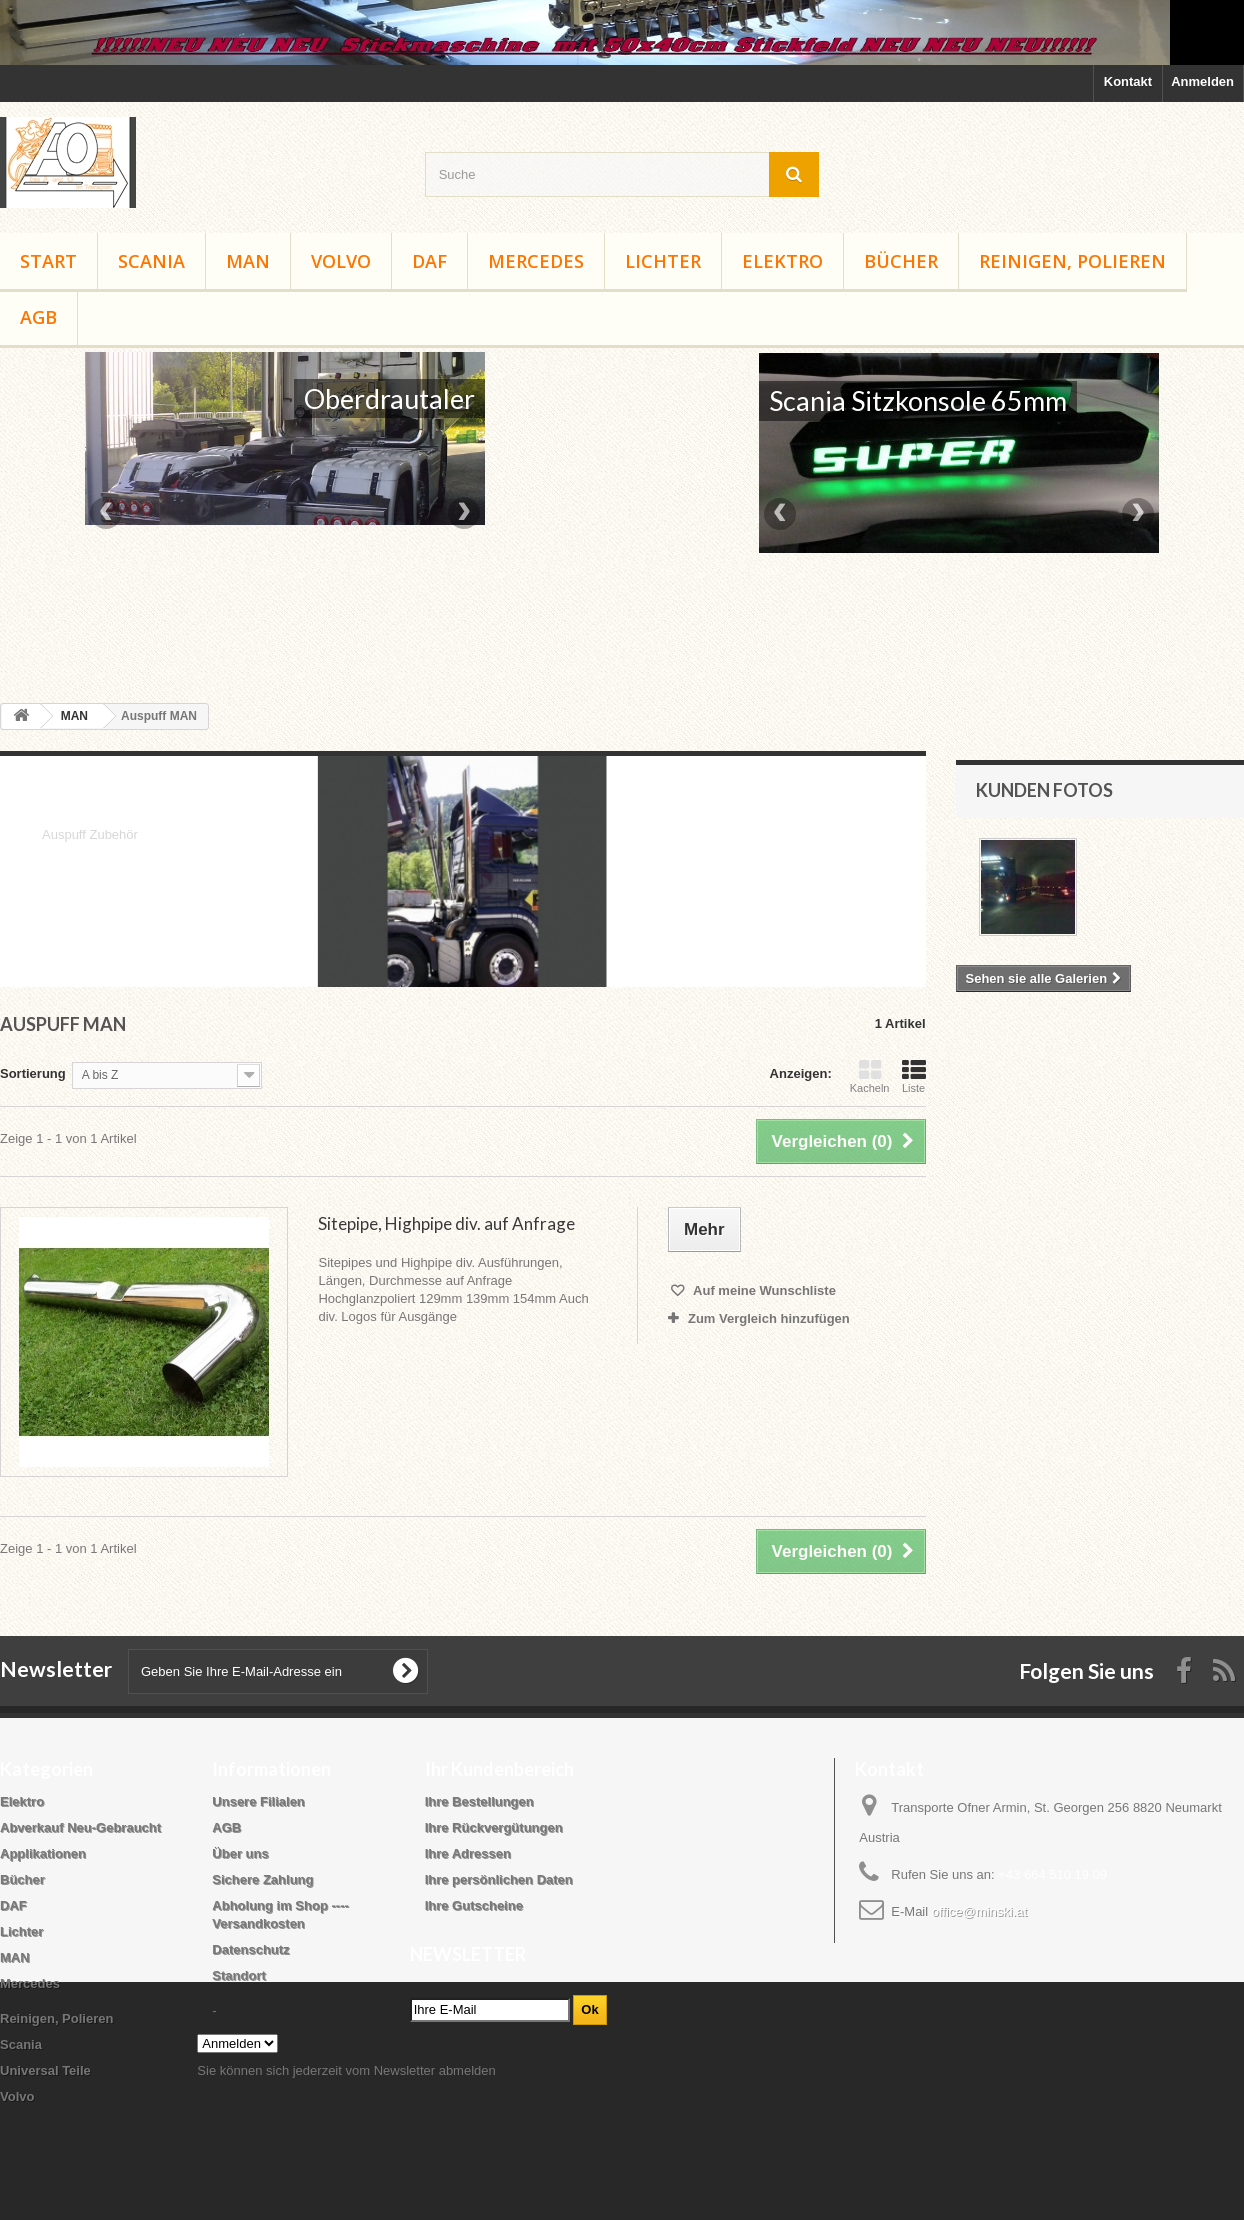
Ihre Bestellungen (479, 1801)
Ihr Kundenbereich (499, 1769)
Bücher (901, 261)
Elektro (782, 261)
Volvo (341, 261)
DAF (429, 261)
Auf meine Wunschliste (763, 1290)
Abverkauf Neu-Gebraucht (80, 1827)
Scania (151, 261)
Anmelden (1202, 81)
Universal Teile (45, 2070)
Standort (238, 1975)
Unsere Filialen (258, 1801)
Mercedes (536, 261)
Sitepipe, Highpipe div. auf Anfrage (446, 1223)
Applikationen (43, 1853)
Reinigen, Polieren (1072, 261)
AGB (38, 317)
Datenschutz (250, 1949)
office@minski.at (979, 1911)
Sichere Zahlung (262, 1879)
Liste (914, 1076)
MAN (248, 261)
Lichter (663, 261)
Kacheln (870, 1076)
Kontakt (1128, 81)
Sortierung (33, 1073)
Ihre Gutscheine (474, 1905)
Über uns (240, 1853)
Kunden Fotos (1044, 790)
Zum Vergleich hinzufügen (769, 1318)
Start (48, 261)
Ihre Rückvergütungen (494, 1827)
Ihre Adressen (468, 1853)
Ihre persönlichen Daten (499, 1879)
